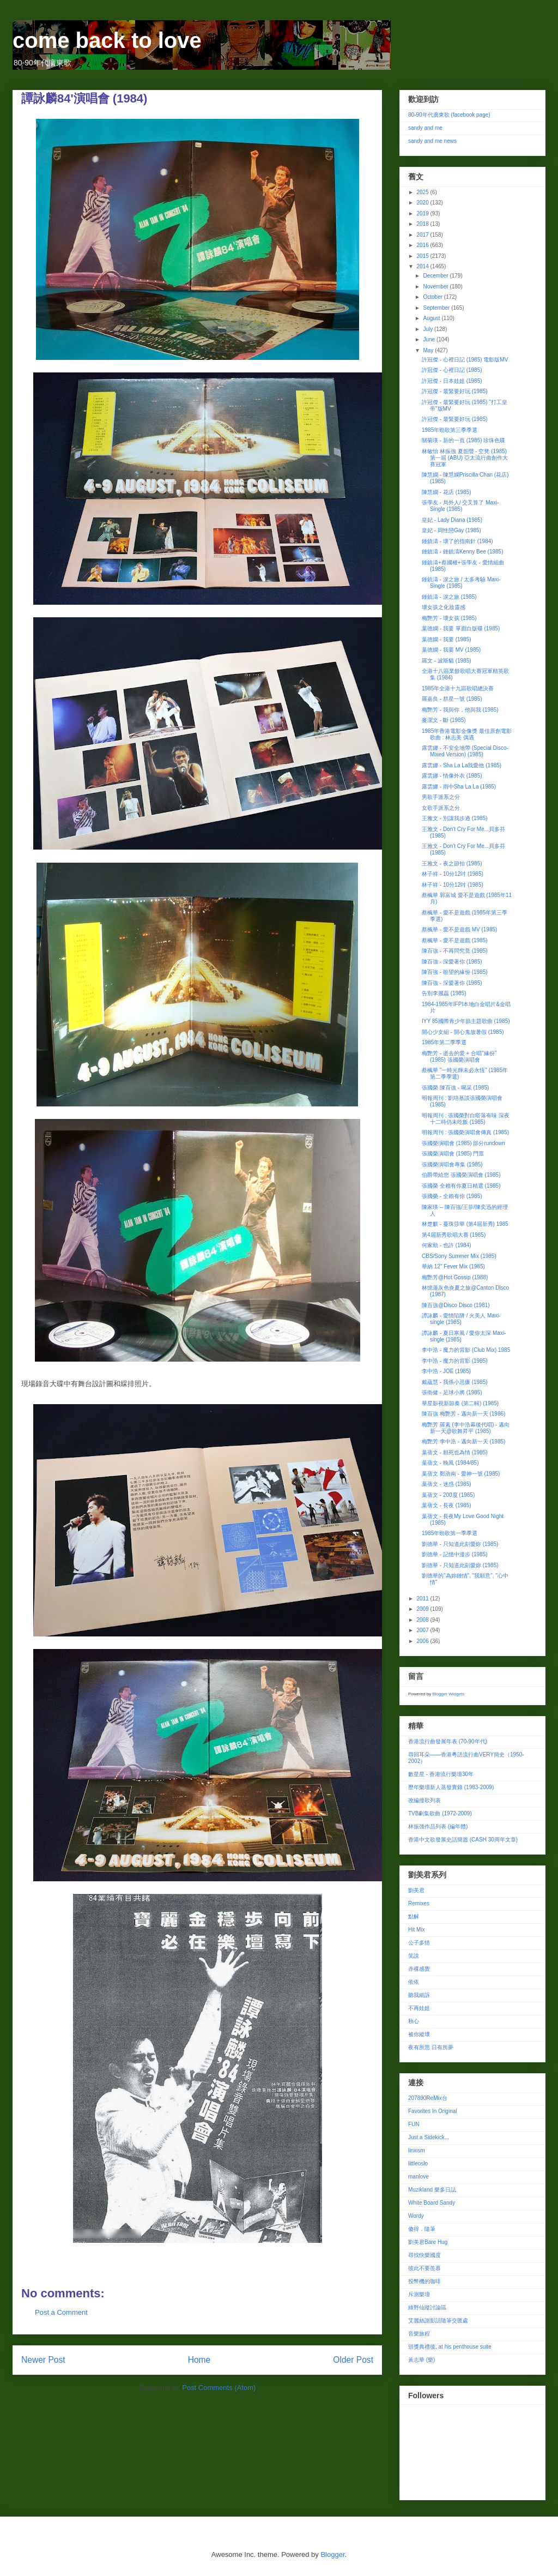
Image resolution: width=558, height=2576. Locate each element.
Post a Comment (61, 2312)
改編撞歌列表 (424, 1800)
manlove (418, 2177)
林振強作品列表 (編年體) (438, 1826)
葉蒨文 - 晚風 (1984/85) (450, 1463)
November (436, 287)
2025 (423, 192)
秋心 (413, 2021)
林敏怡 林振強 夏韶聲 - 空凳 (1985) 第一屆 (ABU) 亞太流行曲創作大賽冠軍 (465, 457)
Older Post (353, 2359)
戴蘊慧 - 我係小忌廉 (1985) (455, 1382)
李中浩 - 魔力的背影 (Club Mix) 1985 (466, 1350)
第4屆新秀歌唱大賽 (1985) (454, 1235)
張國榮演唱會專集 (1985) (452, 1164)
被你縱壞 (419, 2034)
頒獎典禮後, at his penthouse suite (450, 2347)
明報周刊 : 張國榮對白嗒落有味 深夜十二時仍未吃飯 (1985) (466, 1118)
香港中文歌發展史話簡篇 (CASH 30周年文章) (463, 1840)
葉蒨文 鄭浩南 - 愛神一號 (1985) (461, 1474)
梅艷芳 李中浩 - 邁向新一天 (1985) (463, 1442)
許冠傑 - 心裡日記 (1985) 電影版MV (465, 360)
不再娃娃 (419, 2008)
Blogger (332, 2554)
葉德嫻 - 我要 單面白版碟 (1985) (461, 628)
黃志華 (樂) (421, 2360)
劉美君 (416, 1890)
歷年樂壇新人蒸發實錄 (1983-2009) (451, 1787)
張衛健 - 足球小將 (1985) (452, 1392)
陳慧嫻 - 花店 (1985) (446, 492)
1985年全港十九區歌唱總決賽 (458, 688)
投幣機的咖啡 (424, 2281)
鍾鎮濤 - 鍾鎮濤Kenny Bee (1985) (463, 552)
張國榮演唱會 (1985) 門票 (453, 1154)
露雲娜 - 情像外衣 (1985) (452, 776)
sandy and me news (432, 141)
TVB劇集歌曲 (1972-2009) (440, 1813)
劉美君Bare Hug (427, 2242)
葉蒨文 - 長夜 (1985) (446, 1505)
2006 (423, 1641)
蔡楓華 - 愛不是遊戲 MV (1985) (459, 929)
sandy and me (425, 128)
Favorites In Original (432, 2111)
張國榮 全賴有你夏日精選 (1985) (461, 1186)
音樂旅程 (419, 2334)
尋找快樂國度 (424, 2255)
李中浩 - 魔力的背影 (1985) (455, 1361)
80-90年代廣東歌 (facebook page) (449, 115)
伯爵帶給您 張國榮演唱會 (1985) (461, 1175)
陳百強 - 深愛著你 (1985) (452, 962)
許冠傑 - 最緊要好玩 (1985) (455, 391)
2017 (423, 235)
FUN (414, 2124)
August (432, 318)
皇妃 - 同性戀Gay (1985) (451, 530)
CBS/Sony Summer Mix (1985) (459, 1256)
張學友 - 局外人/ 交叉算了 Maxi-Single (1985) (460, 505)
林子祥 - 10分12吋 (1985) (452, 874)
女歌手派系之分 (441, 808)
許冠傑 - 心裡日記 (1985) (452, 370)
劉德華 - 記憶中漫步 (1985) (455, 1554)
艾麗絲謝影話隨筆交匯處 (438, 2321)
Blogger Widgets (448, 1694)
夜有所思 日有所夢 (430, 2047)
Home (199, 2359)
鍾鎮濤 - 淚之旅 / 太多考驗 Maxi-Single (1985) (461, 582)
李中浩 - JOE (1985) (446, 1371)
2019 (423, 213)
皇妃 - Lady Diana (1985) (452, 520)
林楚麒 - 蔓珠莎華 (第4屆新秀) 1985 (465, 1224)
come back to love (107, 40)
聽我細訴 (419, 1995)
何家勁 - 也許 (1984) (446, 1245)
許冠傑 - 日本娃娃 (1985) (452, 381)
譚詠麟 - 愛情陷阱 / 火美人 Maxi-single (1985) (461, 1319)
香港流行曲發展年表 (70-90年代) (447, 1741)
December (436, 276)
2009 (423, 1609)
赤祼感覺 (419, 1969)
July (428, 329)
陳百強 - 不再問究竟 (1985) (455, 951)
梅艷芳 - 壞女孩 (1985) (449, 618)
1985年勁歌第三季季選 (449, 430)
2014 (423, 266)
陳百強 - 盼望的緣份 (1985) (455, 972)
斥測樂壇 (419, 2294)
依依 (413, 1982)
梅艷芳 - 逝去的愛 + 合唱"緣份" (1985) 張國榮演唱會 (459, 1056)
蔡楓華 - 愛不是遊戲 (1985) (455, 940)
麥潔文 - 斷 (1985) (444, 720)
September (437, 308)
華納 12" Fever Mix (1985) (453, 1266)
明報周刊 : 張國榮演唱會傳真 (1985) (465, 1132)
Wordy (416, 2216)
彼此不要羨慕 (424, 2268)
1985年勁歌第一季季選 (449, 1533)
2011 (423, 1599)
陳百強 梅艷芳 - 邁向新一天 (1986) (463, 1414)
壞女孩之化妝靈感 (443, 607)
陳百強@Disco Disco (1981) (456, 1305)
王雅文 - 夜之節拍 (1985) (452, 863)
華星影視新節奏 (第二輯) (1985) (460, 1403)
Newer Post (43, 2359)
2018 (423, 224)
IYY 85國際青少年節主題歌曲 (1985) (466, 1021)
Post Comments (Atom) (219, 2388)
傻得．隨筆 (421, 2229)
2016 (423, 245)
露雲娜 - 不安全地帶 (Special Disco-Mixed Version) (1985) (465, 751)
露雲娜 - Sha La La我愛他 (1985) (461, 765)
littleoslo (418, 2163)
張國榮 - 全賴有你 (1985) (452, 1196)
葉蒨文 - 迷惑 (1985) (446, 1484)
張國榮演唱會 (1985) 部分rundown (463, 1143)
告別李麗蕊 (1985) (444, 993)
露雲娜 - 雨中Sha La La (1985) (459, 787)
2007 (423, 1630)
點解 (413, 1916)
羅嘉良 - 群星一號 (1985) (452, 699)
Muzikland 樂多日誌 (432, 2190)
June (429, 339)
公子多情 (419, 1943)
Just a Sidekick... (428, 2137)
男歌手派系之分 (441, 797)
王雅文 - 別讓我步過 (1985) (455, 818)
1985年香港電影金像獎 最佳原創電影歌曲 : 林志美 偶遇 (467, 734)
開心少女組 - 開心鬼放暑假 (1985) (463, 1032)
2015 (423, 256)
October (433, 297)
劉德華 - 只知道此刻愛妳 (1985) (460, 1544)
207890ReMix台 (427, 2098)
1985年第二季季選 (444, 1042)
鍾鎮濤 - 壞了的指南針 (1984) (457, 541)
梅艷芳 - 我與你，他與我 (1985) (460, 710)
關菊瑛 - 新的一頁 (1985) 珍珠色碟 (463, 440)
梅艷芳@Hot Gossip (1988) (455, 1277)
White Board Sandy (431, 2203)
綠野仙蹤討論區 (427, 2307)
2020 (423, 203)
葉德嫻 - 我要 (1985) (446, 639)
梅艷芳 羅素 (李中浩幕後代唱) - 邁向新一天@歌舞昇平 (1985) (466, 1428)
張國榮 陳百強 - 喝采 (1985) (455, 1088)
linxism (416, 2150)
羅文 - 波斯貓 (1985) (446, 661)
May (429, 350)
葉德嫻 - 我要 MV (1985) (451, 650)
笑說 (413, 1956)
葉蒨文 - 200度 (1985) (448, 1495)
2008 (423, 1620)
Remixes (418, 1903)
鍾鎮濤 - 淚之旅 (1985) (449, 597)
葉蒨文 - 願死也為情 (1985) (455, 1452)
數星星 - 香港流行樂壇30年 (441, 1774)
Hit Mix (416, 1930)
